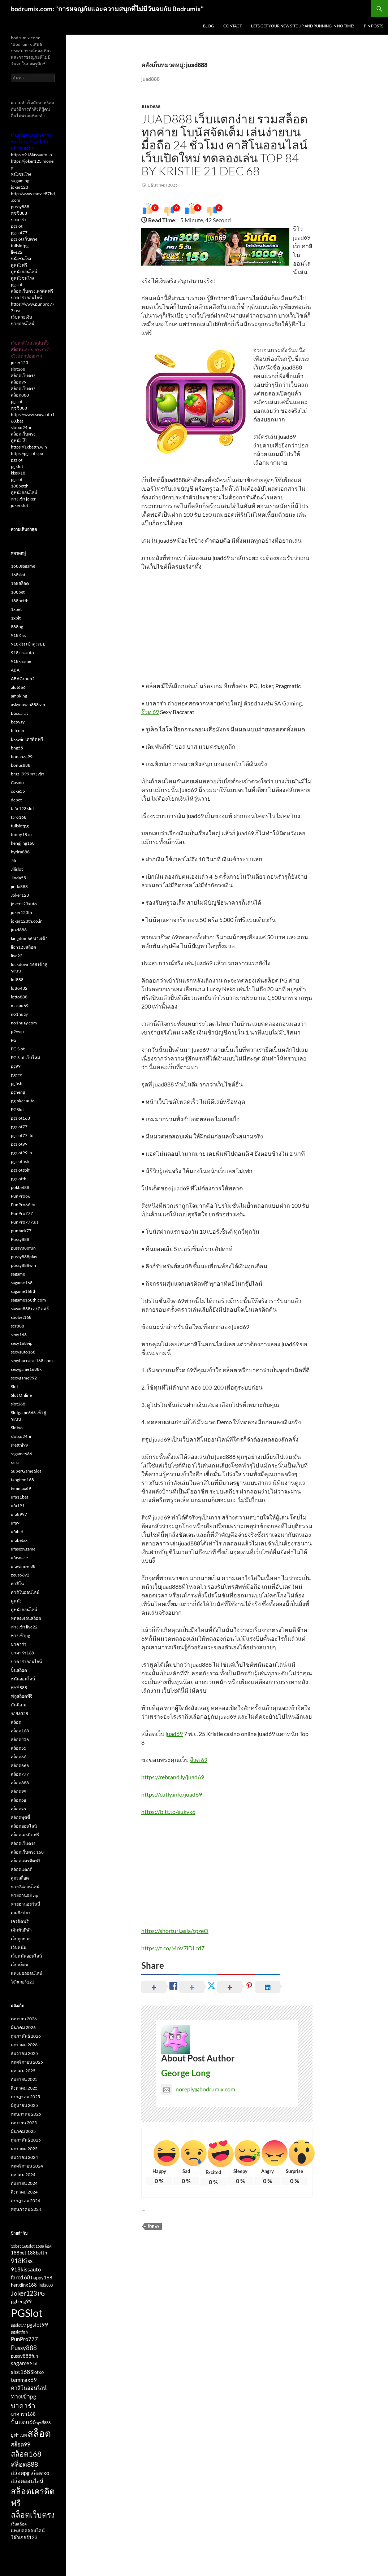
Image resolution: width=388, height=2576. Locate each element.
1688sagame (23, 566)
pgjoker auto (23, 1100)
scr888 (17, 1326)
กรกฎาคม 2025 (25, 2096)
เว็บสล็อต (19, 1964)
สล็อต (16, 1722)
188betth (20, 486)
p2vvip (17, 1031)
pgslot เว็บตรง (24, 239)
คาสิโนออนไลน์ (25, 1592)
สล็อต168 (20, 1730)
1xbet (16, 609)
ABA (15, 670)
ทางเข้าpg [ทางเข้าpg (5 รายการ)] (23, 2396)
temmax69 (21, 1488)
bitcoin (17, 730)
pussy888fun (23, 1248)
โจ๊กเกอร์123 (22, 1982)
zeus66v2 (20, 1575)
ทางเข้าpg (20, 1635)
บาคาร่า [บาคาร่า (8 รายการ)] (23, 2405)
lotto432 (19, 988)
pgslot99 (19, 1144)
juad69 (174, 1733)
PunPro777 (22, 1213)
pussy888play (24, 1256)
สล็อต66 (18, 1756)
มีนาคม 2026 (23, 2027)
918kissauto (22, 652)
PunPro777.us (24, 1222)
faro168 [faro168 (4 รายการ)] (20, 2277)
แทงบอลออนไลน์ (26, 1973)
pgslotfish (20, 1161)
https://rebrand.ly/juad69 (172, 1777)
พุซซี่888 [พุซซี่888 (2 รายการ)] (43, 2422)
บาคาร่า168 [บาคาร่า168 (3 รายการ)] (23, 2414)
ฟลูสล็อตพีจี (22, 1696)
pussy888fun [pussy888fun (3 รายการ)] (24, 2356)
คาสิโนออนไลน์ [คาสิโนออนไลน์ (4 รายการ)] (29, 2388)
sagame (18, 1274)
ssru (15, 1462)
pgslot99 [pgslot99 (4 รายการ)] (37, 2325)
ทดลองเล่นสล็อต (26, 1618)
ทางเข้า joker (23, 499)
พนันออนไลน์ (23, 1678)
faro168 (18, 817)
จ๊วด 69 (150, 711)
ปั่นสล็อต (19, 1670)
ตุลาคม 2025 (23, 2070)
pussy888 (20, 206)
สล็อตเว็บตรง (23, 375)
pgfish (16, 1083)
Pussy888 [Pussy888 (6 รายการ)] (24, 2348)
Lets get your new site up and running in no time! (302, 25)
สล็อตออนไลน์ (24, 1826)
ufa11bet (19, 1497)
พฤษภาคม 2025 (26, 2114)
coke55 (18, 791)
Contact (232, 25)
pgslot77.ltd (22, 1135)
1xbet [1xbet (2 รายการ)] (16, 2246)
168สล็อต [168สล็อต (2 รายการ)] (43, 2246)
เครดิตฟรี (20, 1921)
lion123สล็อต (23, 947)
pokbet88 (20, 1187)
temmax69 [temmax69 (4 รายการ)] (24, 2380)
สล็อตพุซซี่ (20, 1817)
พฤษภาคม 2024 (26, 2209)
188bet (18, 592)
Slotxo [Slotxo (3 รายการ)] (37, 2372)
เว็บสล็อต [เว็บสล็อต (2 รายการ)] (19, 2524)
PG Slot (18, 1048)
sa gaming (20, 180)
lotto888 (19, 997)
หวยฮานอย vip (24, 1895)
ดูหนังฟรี (19, 265)
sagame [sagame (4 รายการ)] (20, 2363)
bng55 (17, 748)
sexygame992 (24, 1378)
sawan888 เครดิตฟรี (30, 1308)
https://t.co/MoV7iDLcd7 (172, 1948)
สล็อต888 (20, 395)
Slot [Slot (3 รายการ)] (34, 2363)
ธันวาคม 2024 (24, 2157)
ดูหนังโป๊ (19, 440)
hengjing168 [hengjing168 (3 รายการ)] (24, 2285)
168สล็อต (20, 583)
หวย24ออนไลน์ (25, 1886)
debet (16, 799)
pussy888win (23, 1265)
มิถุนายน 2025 (24, 2105)
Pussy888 (20, 1239)
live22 (16, 252)
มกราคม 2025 (24, 2148)
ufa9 (15, 1523)
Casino (17, 782)
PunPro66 (20, 1196)
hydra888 (20, 851)
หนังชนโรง (21, 174)
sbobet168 (21, 1317)
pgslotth (18, 1178)
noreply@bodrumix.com (198, 2089)
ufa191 (18, 1505)
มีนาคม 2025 (23, 2131)
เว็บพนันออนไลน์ (26, 1956)
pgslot (16, 226)
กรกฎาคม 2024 (25, 2200)
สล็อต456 (20, 1739)
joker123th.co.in (27, 921)
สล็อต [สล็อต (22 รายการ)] (39, 2433)
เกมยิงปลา (20, 1912)
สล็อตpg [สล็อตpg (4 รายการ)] (20, 2473)
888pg (17, 626)
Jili (13, 860)
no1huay (19, 1014)
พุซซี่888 (19, 213)
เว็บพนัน (18, 1947)
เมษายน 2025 (24, 2122)
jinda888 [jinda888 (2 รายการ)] (45, 2285)
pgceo (16, 1074)
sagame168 (22, 1282)
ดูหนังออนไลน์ (24, 271)
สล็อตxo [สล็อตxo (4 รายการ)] (39, 2473)
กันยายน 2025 (24, 2079)
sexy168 (19, 1334)
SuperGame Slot (26, 1471)
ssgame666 (21, 1453)
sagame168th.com (28, 1300)
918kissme (21, 661)
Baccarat (19, 713)
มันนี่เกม (18, 1704)
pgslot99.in (21, 1152)
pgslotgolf (20, 1170)
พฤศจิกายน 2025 (27, 2062)
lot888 (17, 979)
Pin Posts (373, 25)
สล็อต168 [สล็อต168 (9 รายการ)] (26, 2453)
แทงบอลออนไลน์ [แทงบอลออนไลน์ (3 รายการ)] (28, 2530)
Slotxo (17, 1427)
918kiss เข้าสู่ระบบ (28, 644)
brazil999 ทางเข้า (27, 774)
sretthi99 (19, 1445)
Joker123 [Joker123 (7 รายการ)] (24, 2293)
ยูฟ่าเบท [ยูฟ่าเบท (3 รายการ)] (19, 2435)
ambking (19, 696)
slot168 (18, 369)
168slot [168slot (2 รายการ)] (28, 2246)
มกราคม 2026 (24, 2044)
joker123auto (24, 903)
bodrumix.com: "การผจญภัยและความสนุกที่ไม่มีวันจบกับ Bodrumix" (107, 9)
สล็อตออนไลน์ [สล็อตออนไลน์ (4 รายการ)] (27, 2481)
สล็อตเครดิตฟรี (25, 1834)
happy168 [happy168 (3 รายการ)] (41, 2277)
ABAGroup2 (23, 678)
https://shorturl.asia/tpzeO (174, 1930)
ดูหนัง (16, 1601)
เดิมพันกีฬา (21, 1930)
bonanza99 (22, 756)
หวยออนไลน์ (22, 323)
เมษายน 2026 (24, 2018)
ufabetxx (19, 1540)
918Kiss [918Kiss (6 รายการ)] (22, 2261)
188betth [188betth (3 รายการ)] (37, 2253)
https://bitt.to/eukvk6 (168, 1811)
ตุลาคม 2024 (23, 2174)
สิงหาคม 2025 (24, 2088)
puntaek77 (21, 1230)
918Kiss (18, 635)
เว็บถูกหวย (21, 1938)
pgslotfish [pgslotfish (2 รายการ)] (19, 2332)
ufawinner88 (23, 1566)
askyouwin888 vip (28, 704)
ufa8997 (19, 1514)
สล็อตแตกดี (22, 1869)
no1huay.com (24, 1022)
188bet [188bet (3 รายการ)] (18, 2253)
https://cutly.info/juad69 (171, 1794)
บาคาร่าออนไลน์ (26, 297)
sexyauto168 (23, 1352)
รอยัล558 (19, 1713)
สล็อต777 (20, 1774)
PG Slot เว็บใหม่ (25, 1057)
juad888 (150, 106)
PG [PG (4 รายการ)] (41, 2294)
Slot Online (21, 1395)
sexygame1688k (26, 1369)
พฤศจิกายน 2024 (27, 2166)
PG (14, 1040)
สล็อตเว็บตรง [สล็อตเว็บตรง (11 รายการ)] (33, 2514)
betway (18, 722)
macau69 (20, 1005)
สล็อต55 (18, 1748)
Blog (208, 25)
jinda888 (19, 886)
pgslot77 (19, 232)
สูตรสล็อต (20, 1878)
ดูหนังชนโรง (22, 278)
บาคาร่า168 (22, 1653)
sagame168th (23, 1291)
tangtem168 (22, 1479)
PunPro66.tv (23, 1204)
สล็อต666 (20, 1765)
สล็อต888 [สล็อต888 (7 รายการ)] (24, 2464)
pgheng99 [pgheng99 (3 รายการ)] (21, 2301)
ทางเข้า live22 (24, 1627)
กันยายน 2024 (24, 2183)
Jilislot (17, 869)
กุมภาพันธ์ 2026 (26, 2036)
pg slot (17, 466)
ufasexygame (23, 1549)
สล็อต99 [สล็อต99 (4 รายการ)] (20, 2444)
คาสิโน (17, 1583)
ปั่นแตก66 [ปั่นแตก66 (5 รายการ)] (23, 2421)
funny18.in (21, 834)
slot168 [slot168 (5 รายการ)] (20, 2371)
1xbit (16, 618)
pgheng (18, 1092)
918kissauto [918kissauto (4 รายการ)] (26, 2269)
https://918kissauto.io (31, 154)
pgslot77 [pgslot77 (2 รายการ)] (18, 2325)
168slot (18, 574)
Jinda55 (18, 877)
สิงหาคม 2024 (24, 2192)
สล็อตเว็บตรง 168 (27, 1852)
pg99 (16, 1066)
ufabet (17, 1531)
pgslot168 (20, 1118)
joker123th (21, 912)
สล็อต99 (18, 382)
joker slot (19, 505)
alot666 (18, 687)
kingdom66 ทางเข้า (29, 938)
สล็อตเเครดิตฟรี (25, 1860)
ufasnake (19, 1557)
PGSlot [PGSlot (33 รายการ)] (27, 2312)
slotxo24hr (21, 427)
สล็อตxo (18, 1808)
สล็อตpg (18, 1800)
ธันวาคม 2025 (24, 2053)
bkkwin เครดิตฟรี (27, 739)
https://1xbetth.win (29, 447)
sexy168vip (22, 1343)
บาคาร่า (18, 219)
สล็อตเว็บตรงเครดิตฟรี (32, 291)
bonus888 (20, 765)
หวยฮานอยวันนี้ (25, 1904)
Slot (14, 1386)
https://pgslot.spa (27, 453)
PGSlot (17, 1109)
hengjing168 (23, 843)
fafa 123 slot (22, 808)
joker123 (19, 187)
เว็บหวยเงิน (21, 317)
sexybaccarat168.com (32, 1360)
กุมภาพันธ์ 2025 (26, 2140)
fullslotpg (20, 245)
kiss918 (18, 473)
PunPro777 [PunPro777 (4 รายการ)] (24, 2339)
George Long (185, 2073)
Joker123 (20, 895)
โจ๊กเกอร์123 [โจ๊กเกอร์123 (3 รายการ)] (24, 2537)
